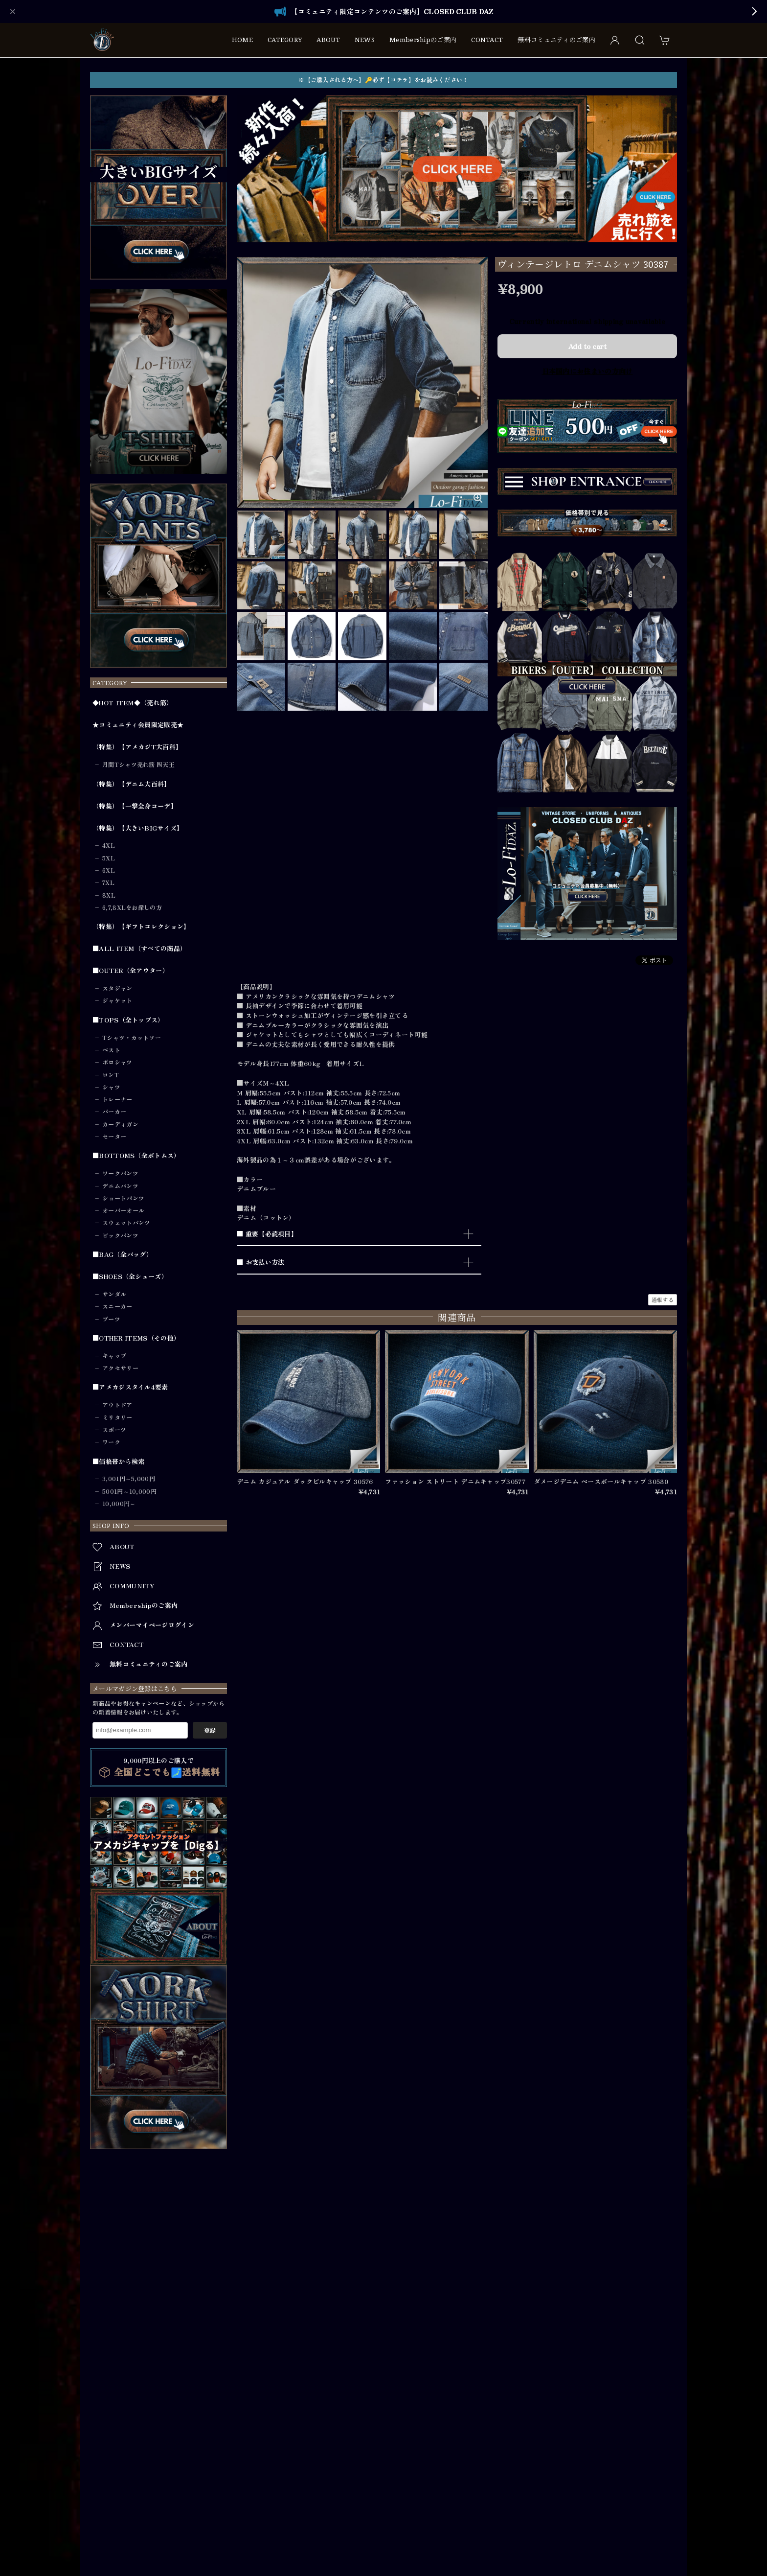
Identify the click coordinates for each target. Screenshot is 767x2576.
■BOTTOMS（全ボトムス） (136, 1156)
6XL (108, 870)
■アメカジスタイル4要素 (130, 1387)
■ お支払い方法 (260, 1262)
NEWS (365, 39)
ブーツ (111, 1319)
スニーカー (117, 1306)
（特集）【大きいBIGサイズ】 (137, 828)
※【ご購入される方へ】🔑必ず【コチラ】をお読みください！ (383, 79)
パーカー (114, 1111)
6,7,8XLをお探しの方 (132, 907)
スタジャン (117, 988)
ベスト (111, 1049)
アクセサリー (120, 1368)
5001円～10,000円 (129, 1491)
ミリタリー (117, 1417)
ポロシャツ (117, 1062)
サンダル (114, 1294)
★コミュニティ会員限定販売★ (137, 725)
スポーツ (114, 1429)
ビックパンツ (120, 1235)
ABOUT (328, 39)
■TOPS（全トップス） (128, 1020)
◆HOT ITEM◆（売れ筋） (132, 703)
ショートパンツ (123, 1198)
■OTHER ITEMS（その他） (136, 1338)
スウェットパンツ (126, 1222)
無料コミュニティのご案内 (556, 39)
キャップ (114, 1355)
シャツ (111, 1087)
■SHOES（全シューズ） (130, 1276)
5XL (108, 858)
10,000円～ (118, 1503)
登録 (210, 1730)
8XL (108, 895)
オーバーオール (123, 1210)
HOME (242, 39)
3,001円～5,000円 (128, 1478)
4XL (108, 845)
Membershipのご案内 (422, 39)
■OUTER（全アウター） (130, 971)
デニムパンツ (120, 1186)
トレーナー (117, 1099)
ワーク (111, 1442)
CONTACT (487, 39)
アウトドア (117, 1404)
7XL (108, 882)
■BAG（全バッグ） (122, 1254)
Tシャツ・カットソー (131, 1037)
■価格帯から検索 (118, 1461)
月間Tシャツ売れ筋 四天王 (138, 764)
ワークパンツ (120, 1173)
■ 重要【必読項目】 (267, 1233)
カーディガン (120, 1124)
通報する (663, 1299)
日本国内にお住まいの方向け (587, 371)
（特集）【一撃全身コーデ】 (134, 806)
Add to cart (587, 346)
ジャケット (117, 1000)
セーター (114, 1136)
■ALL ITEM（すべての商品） (139, 948)
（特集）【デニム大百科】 (131, 784)
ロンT (110, 1074)
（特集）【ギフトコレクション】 (141, 926)
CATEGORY (285, 39)
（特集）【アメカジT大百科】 (137, 747)
